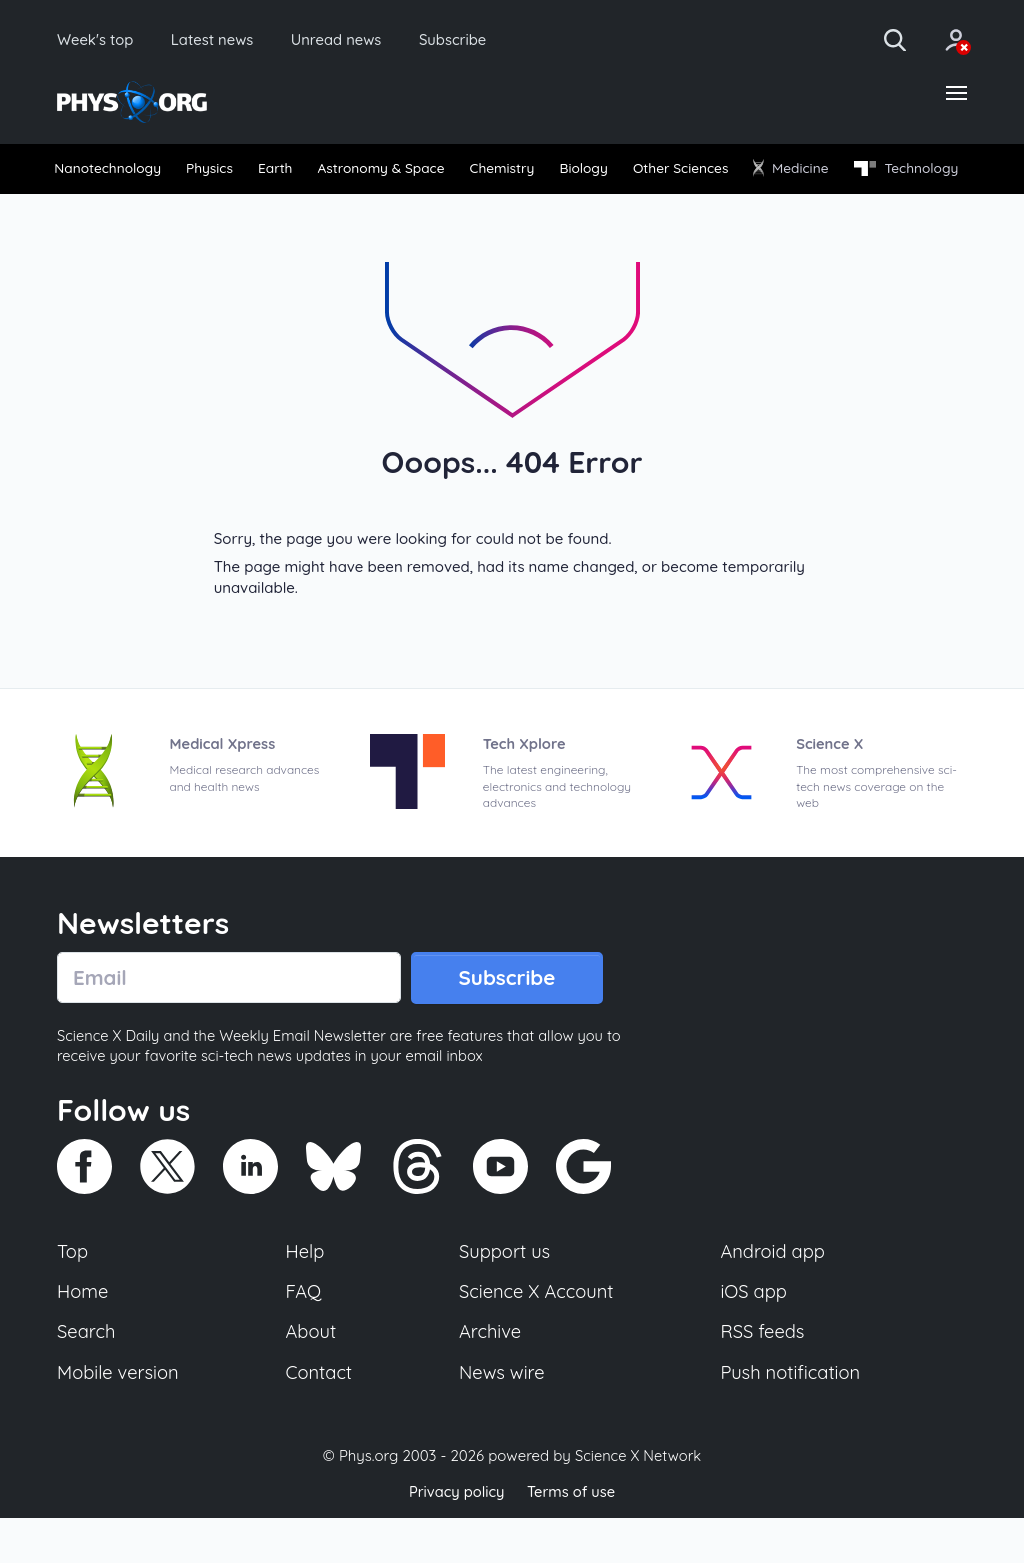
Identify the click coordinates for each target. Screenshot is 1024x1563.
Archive (490, 1376)
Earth (313, 171)
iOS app (754, 1335)
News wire (502, 1417)
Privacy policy (455, 1537)
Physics (233, 171)
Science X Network (637, 1501)
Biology (674, 171)
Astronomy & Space (436, 171)
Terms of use (572, 1537)
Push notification (791, 1417)
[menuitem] (114, 171)
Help (306, 1294)
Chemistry (577, 171)
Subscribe (474, 40)
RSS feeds (763, 1376)
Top (73, 1294)
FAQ (304, 1335)
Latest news (221, 40)
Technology (111, 207)
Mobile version (119, 1417)
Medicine (917, 170)
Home (83, 1335)
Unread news (352, 40)
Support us (504, 1294)
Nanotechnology (113, 171)
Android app (773, 1294)
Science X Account (537, 1335)
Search (87, 1376)
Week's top (98, 40)
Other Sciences (789, 171)
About (312, 1376)
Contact (320, 1417)
